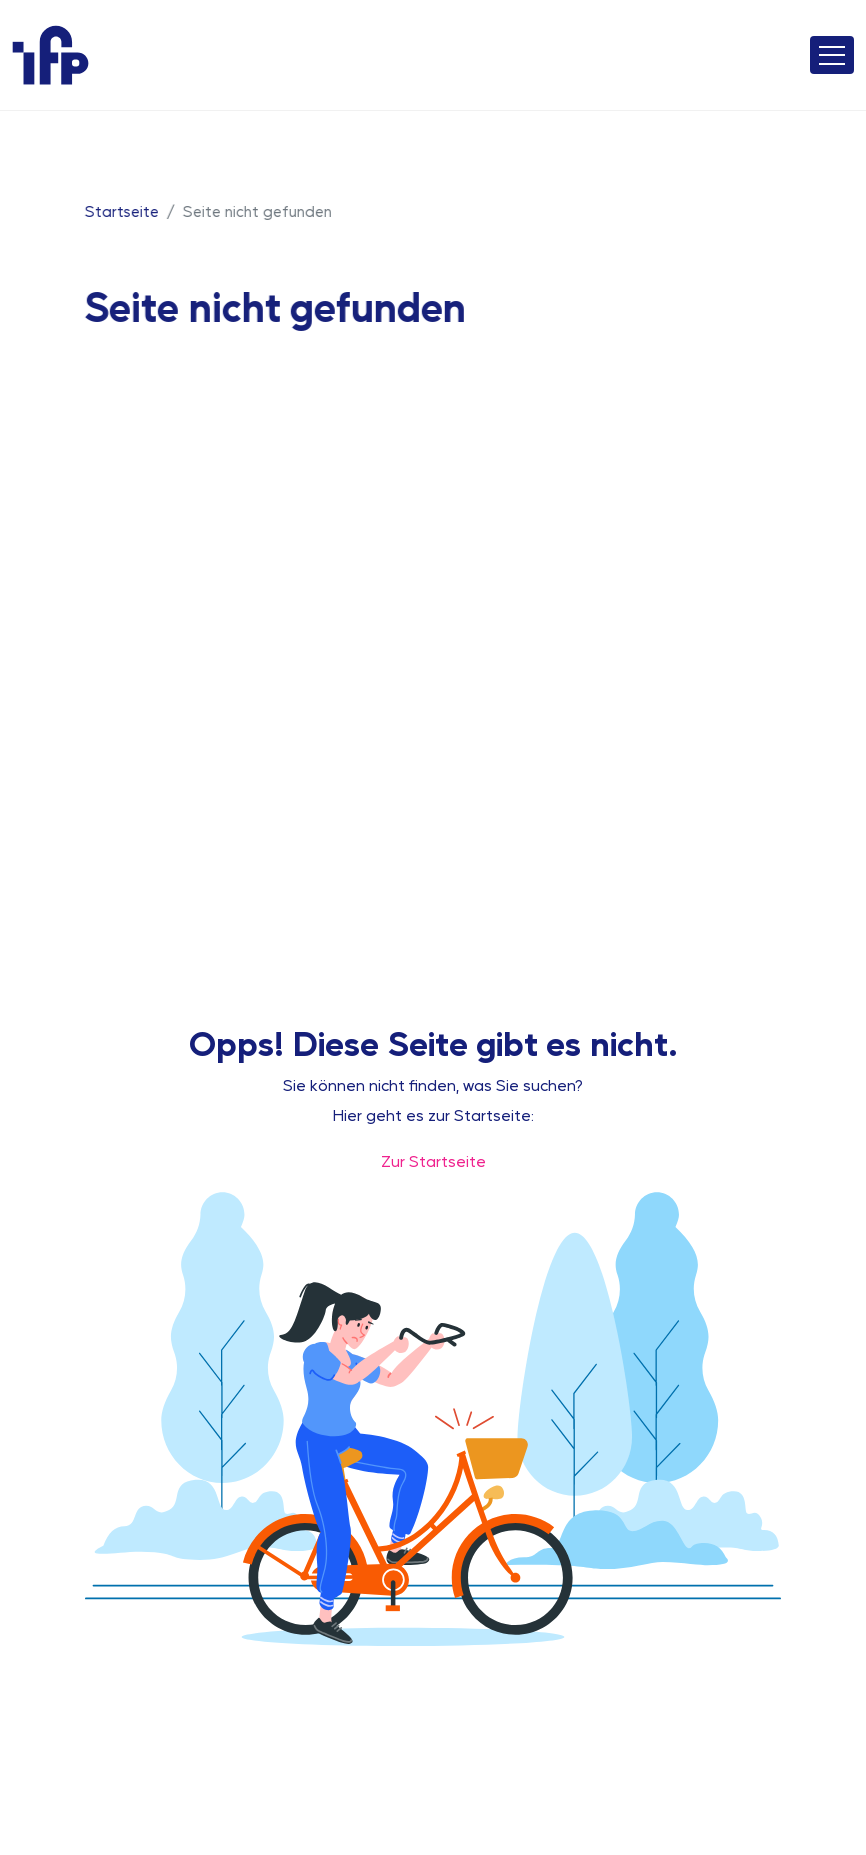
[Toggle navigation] (832, 55)
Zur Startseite (433, 1160)
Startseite (121, 210)
